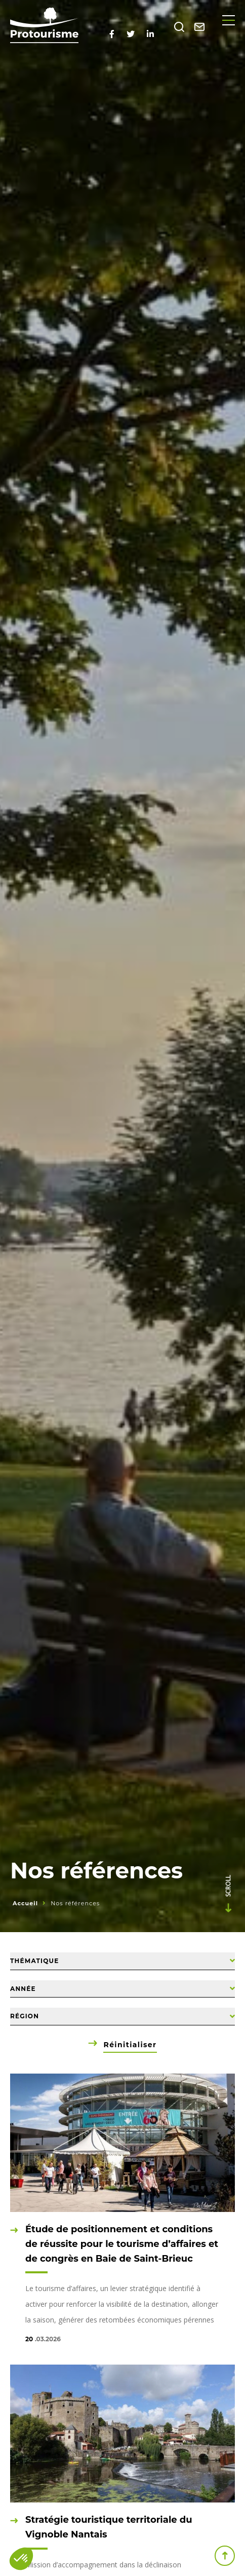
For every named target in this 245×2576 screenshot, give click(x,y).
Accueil (25, 1903)
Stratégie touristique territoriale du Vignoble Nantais (108, 2527)
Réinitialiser (129, 2044)
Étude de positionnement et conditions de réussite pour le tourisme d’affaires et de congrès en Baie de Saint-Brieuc (121, 2244)
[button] (21, 2559)
